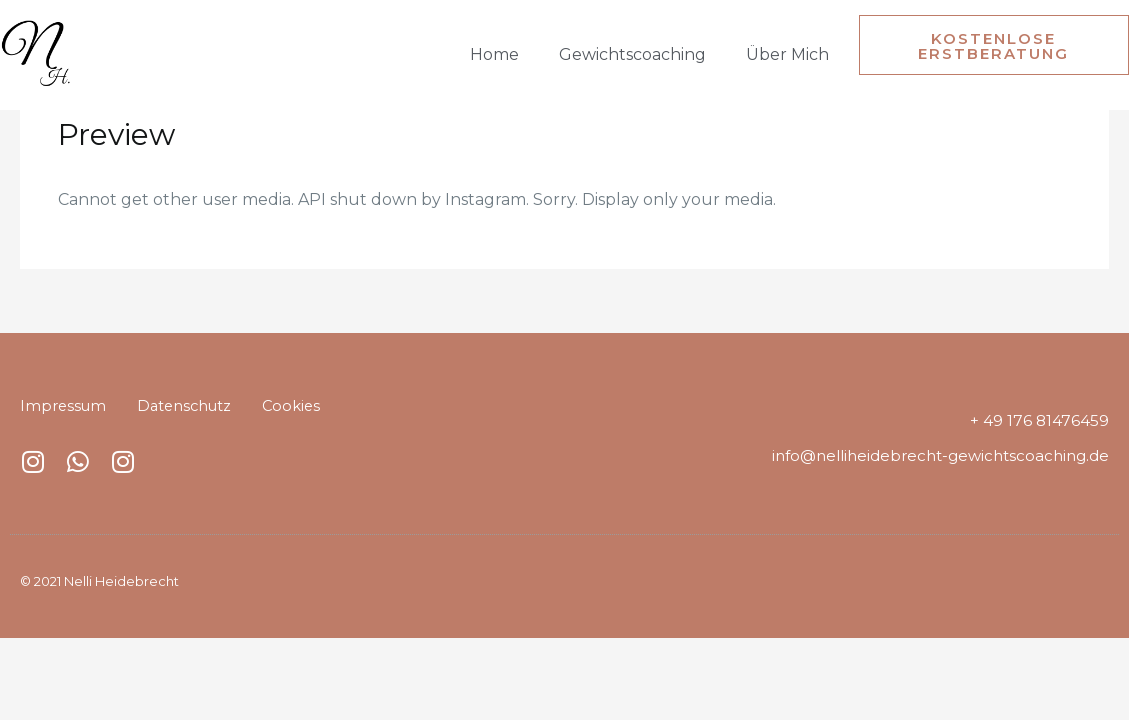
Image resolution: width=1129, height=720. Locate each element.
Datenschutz (188, 405)
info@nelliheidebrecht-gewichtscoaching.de (940, 455)
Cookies (298, 405)
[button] (994, 45)
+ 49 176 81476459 (1040, 420)
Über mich (787, 54)
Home (494, 54)
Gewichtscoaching (632, 54)
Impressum (64, 405)
